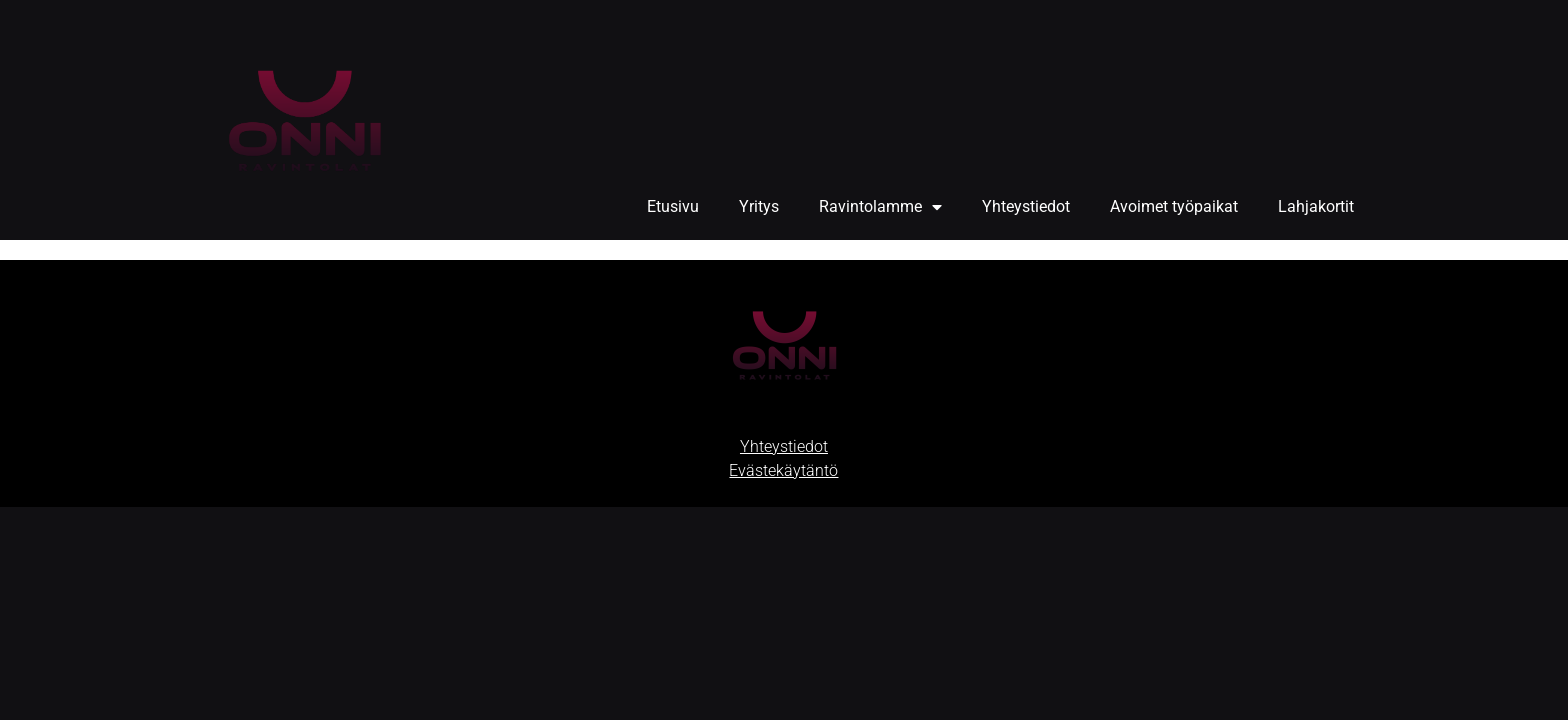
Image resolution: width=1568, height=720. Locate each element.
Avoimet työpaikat (1174, 206)
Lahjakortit (1316, 206)
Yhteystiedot (1026, 206)
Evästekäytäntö (783, 470)
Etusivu (673, 206)
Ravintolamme (880, 207)
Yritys (759, 206)
